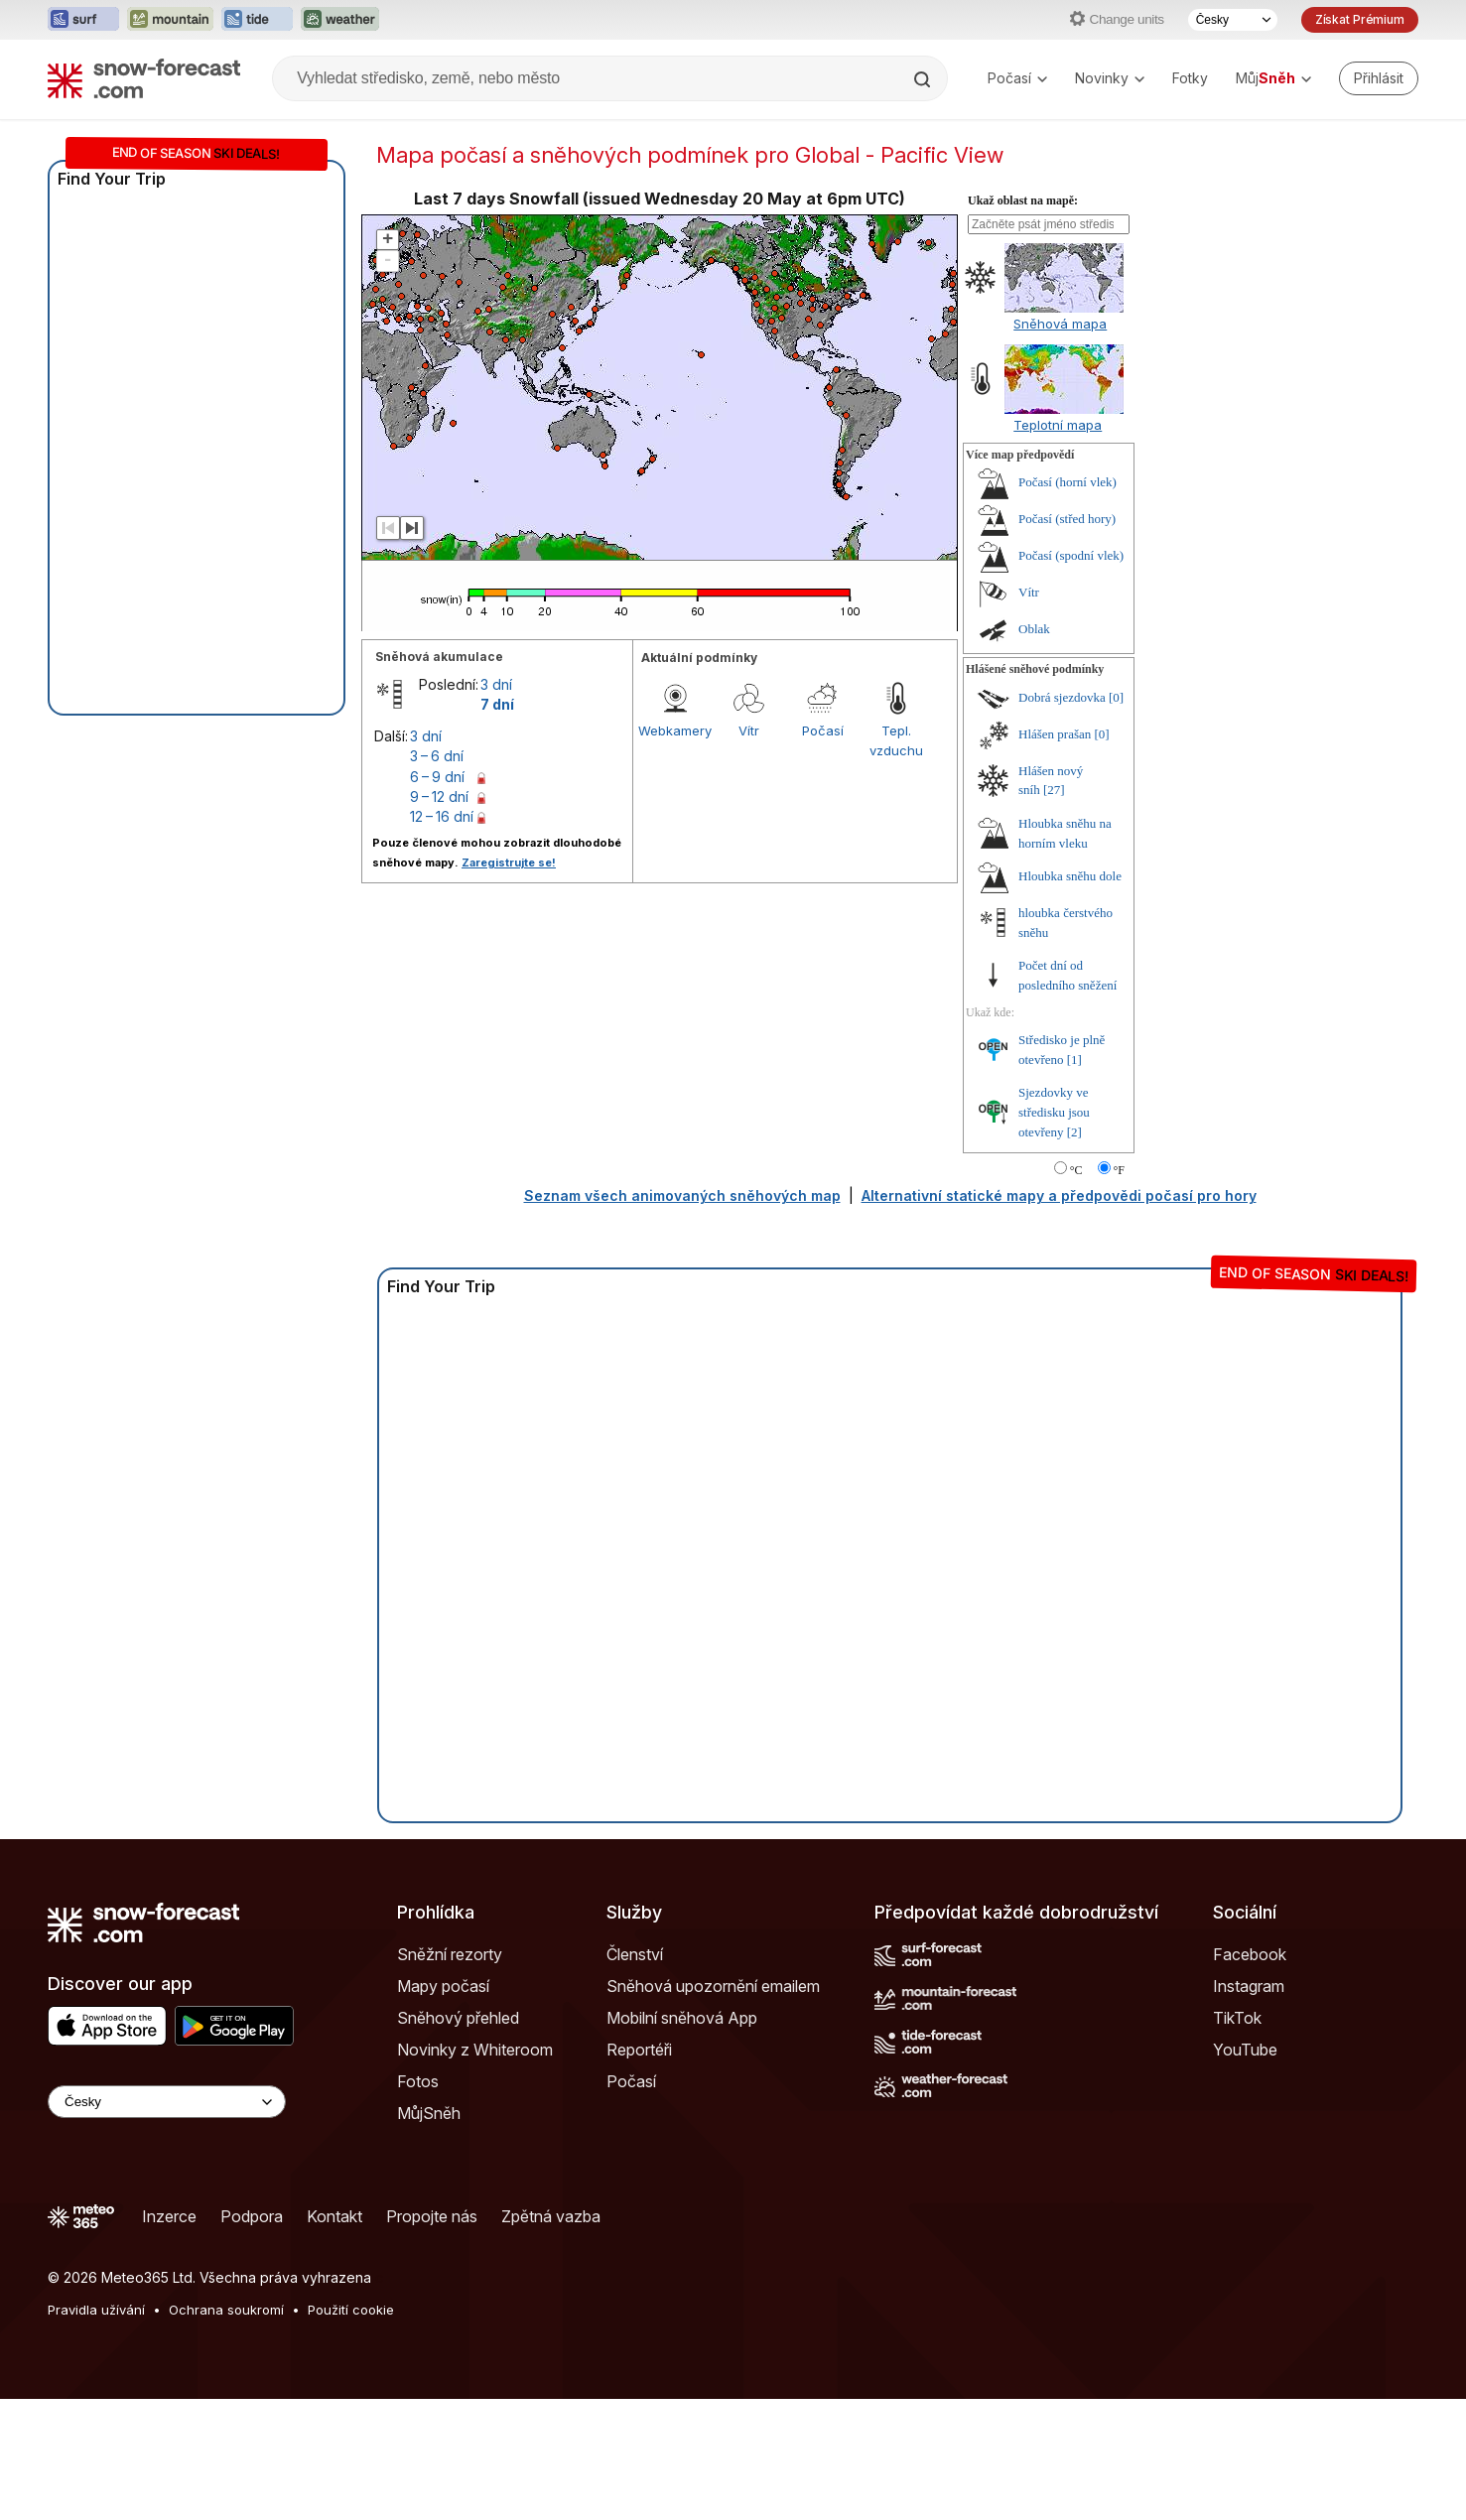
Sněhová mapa (1060, 324)
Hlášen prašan (1054, 734)
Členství (634, 1954)
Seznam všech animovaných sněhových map (682, 1195)
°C (1076, 1170)
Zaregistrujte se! (509, 862)
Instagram (1248, 1986)
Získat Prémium (1359, 19)
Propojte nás (431, 2216)
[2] (1074, 1132)
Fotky (1190, 77)
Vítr (748, 730)
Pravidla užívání (96, 2310)
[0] (1116, 697)
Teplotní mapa (1057, 425)
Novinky (1109, 77)
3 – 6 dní (437, 755)
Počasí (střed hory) (1067, 518)
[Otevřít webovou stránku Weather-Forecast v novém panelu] (340, 20)
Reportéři (639, 2049)
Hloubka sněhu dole (1070, 875)
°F (1119, 1170)
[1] (1074, 1059)
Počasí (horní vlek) (1067, 481)
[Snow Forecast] (144, 78)
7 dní (497, 704)
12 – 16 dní (441, 816)
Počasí (1017, 77)
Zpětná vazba (550, 2216)
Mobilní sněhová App (681, 2018)
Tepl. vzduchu (896, 740)
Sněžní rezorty (449, 1954)
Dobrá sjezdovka (1062, 697)
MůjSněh (429, 2113)
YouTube (1245, 2049)
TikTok (1237, 2018)
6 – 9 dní (437, 776)
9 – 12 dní (439, 796)
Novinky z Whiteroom (475, 2049)
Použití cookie (351, 2310)
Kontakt (334, 2216)
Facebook (1249, 1954)
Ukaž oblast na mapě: (1023, 200)
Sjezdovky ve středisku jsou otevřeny (1054, 1111)
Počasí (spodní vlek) (1071, 555)
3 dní (496, 684)
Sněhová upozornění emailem (713, 1986)
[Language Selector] (167, 2101)
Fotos (418, 2081)
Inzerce (169, 2216)
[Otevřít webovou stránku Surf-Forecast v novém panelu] (83, 20)
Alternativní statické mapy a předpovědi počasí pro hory (1059, 1195)
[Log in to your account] (1378, 78)
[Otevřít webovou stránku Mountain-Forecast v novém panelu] (170, 20)
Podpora (251, 2216)
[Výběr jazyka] (1232, 20)
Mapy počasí (443, 1986)
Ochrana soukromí (226, 2310)
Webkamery (675, 730)
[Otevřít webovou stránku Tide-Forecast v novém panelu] (257, 20)
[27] (1054, 789)
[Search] (924, 79)
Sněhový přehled (458, 2018)
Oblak (1034, 628)
